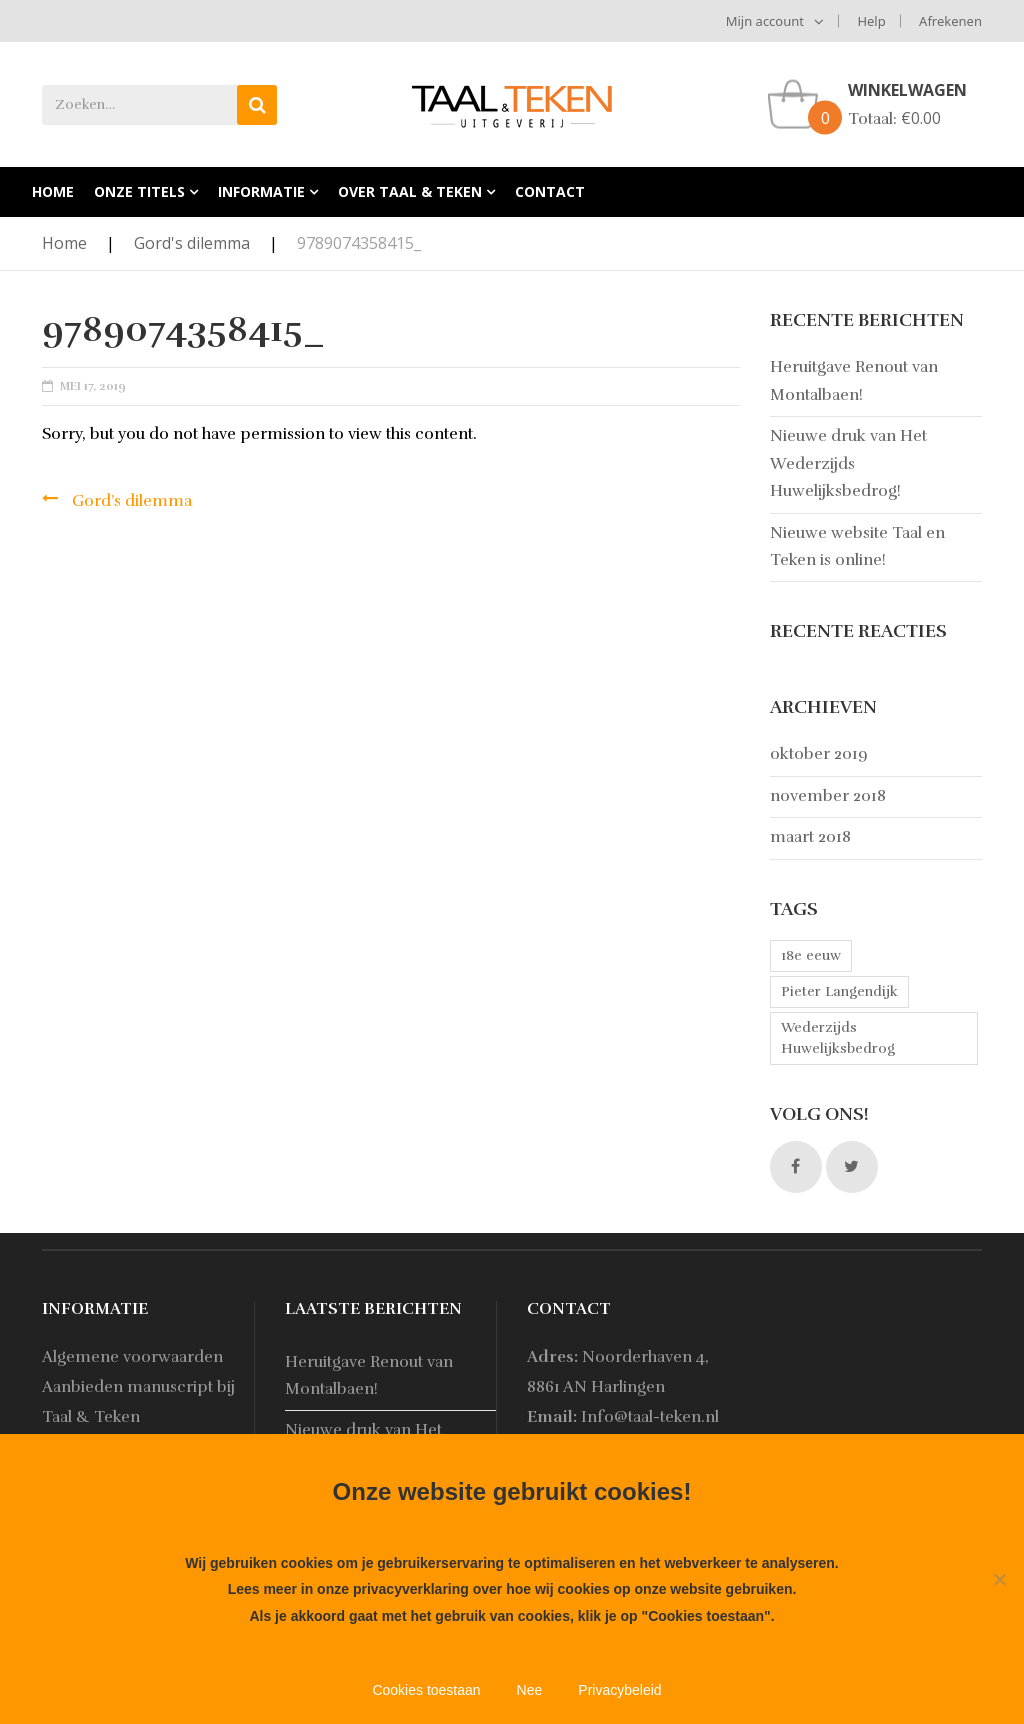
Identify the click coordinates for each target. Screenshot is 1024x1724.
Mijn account (765, 21)
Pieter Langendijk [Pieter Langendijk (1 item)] (839, 991)
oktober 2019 (819, 754)
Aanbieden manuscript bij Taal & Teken (138, 1402)
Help (871, 21)
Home (64, 243)
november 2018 (828, 796)
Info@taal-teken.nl (650, 1417)
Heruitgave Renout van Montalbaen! (854, 380)
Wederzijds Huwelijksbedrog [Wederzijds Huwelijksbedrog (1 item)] (838, 1038)
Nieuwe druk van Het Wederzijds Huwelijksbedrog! (848, 463)
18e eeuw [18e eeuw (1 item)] (811, 955)
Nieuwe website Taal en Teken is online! (857, 546)
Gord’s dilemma (132, 501)
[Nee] (999, 1579)
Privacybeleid (619, 1690)
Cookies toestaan (426, 1690)
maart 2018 (810, 837)
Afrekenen (950, 21)
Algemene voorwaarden (132, 1357)
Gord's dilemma (192, 243)
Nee (530, 1690)
